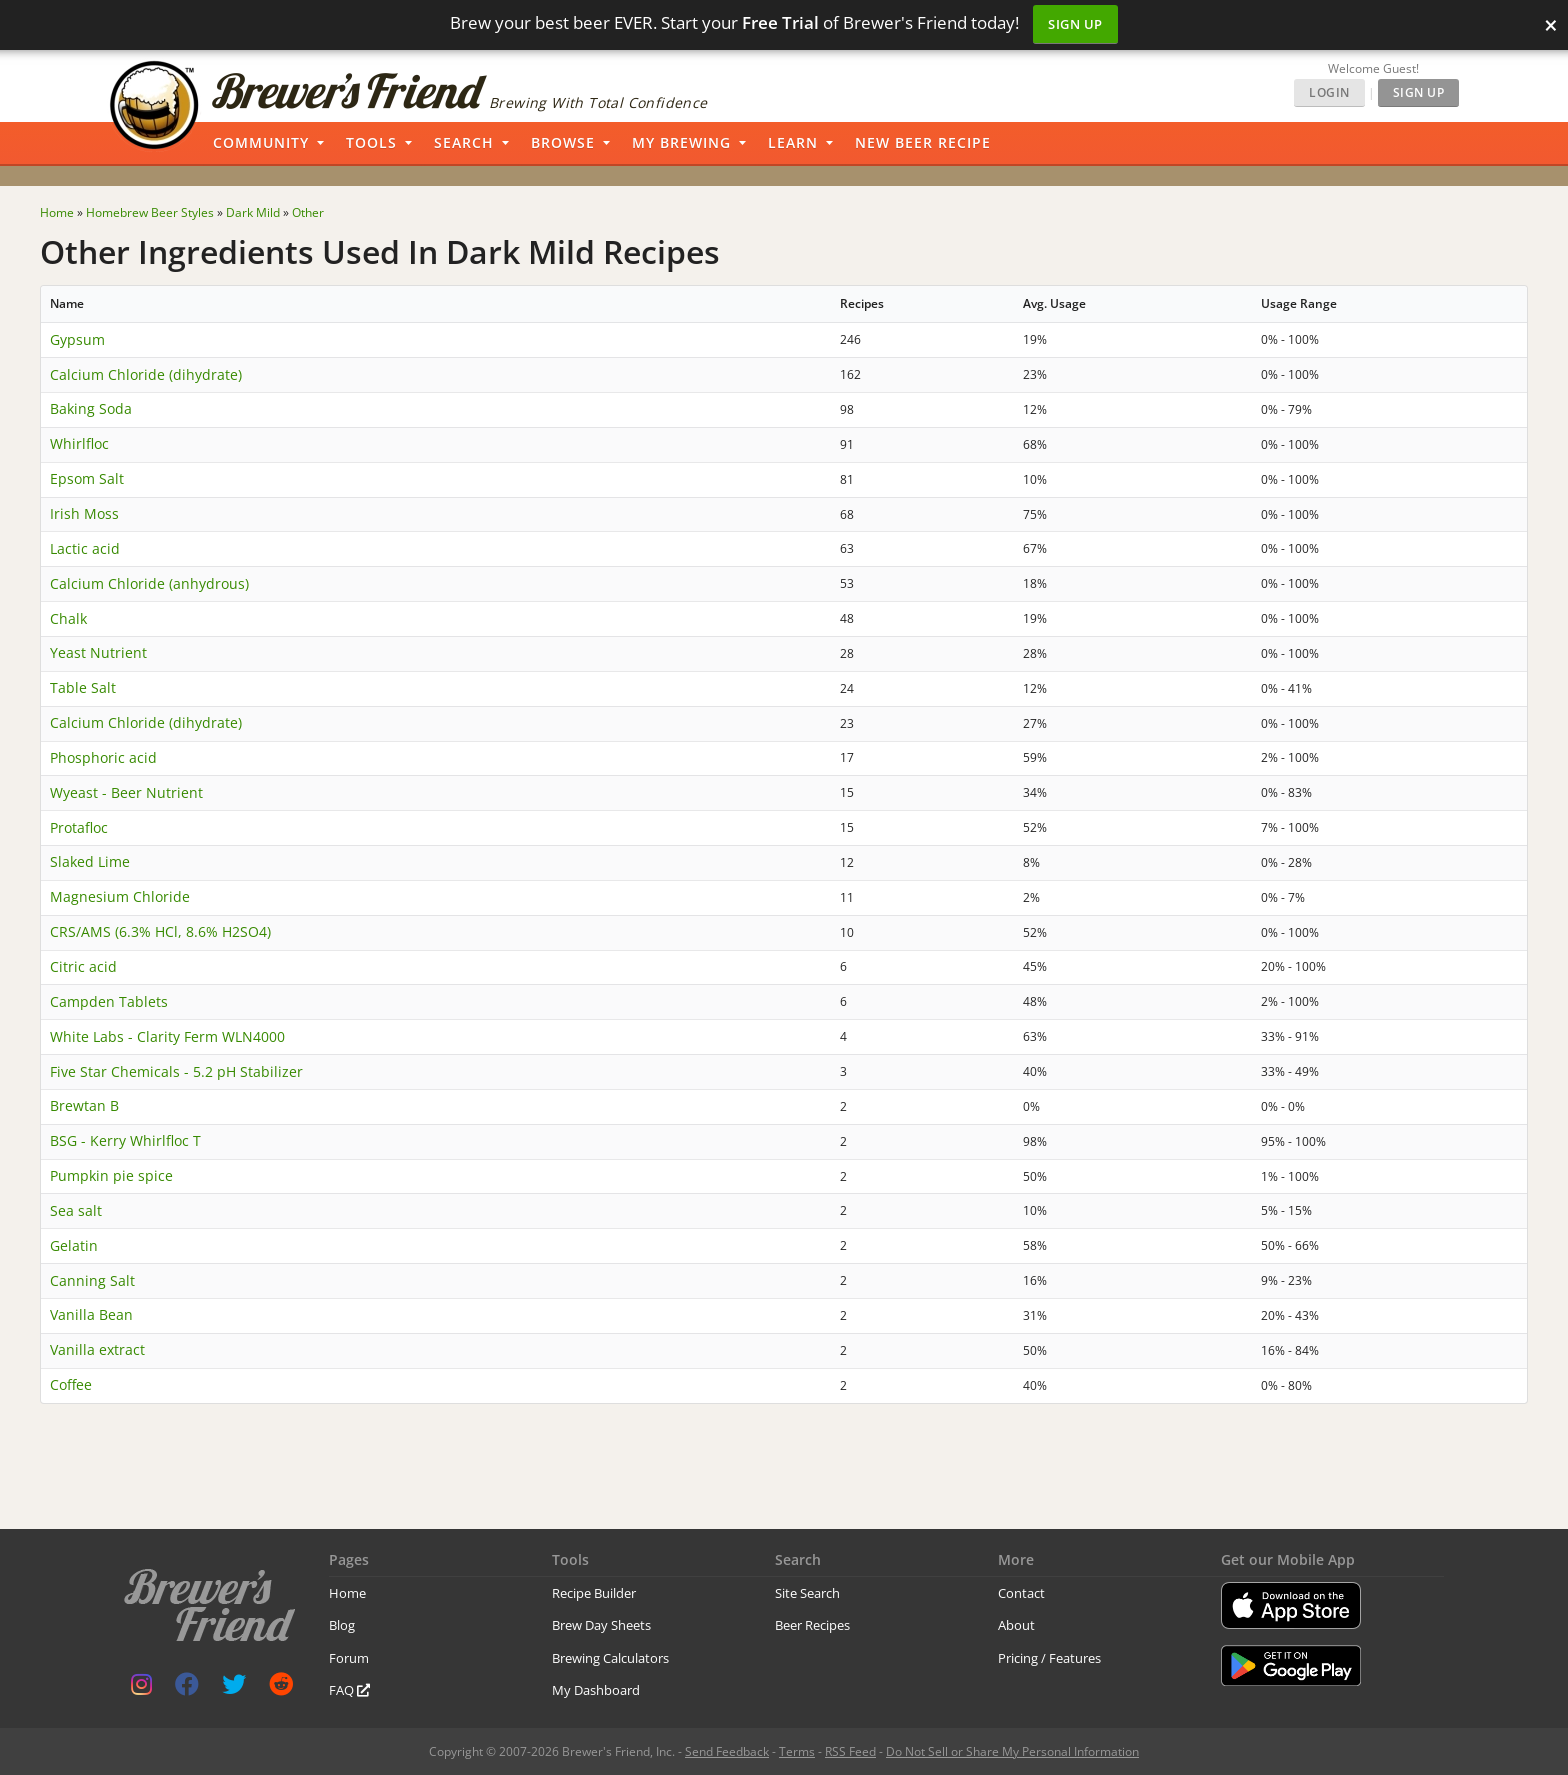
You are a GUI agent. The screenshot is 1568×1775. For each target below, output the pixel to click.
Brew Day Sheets (601, 1625)
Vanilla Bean (91, 1314)
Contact (1021, 1593)
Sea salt (76, 1210)
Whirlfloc (79, 443)
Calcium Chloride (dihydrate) (146, 374)
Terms (797, 1751)
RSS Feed (850, 1751)
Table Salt (83, 687)
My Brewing (681, 142)
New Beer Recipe (923, 142)
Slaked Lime (90, 861)
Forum (349, 1658)
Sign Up (1075, 24)
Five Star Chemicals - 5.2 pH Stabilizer (176, 1071)
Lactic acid (85, 548)
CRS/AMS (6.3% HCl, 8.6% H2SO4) (160, 931)
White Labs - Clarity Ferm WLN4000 (167, 1036)
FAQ (349, 1690)
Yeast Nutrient (98, 652)
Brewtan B (84, 1105)
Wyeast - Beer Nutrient (126, 792)
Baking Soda (91, 408)
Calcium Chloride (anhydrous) (149, 583)
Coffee (71, 1384)
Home (347, 1593)
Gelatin (74, 1245)
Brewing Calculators (610, 1658)
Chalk (68, 618)
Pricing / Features (1049, 1658)
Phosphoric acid (103, 757)
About (1016, 1625)
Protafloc (79, 827)
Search (464, 142)
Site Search (807, 1593)
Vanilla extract (97, 1349)
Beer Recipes (812, 1625)
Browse (563, 142)
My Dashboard (596, 1690)
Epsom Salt (87, 478)
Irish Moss (84, 513)
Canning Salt (92, 1280)
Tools (371, 142)
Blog (342, 1625)
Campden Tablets (109, 1001)
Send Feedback (727, 1751)
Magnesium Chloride (120, 896)
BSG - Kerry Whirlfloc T (125, 1140)
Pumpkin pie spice (111, 1175)
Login (1329, 92)
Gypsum (77, 339)
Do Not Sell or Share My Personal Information (1012, 1751)
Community (261, 142)
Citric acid (83, 966)
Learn (793, 142)
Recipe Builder (594, 1593)
